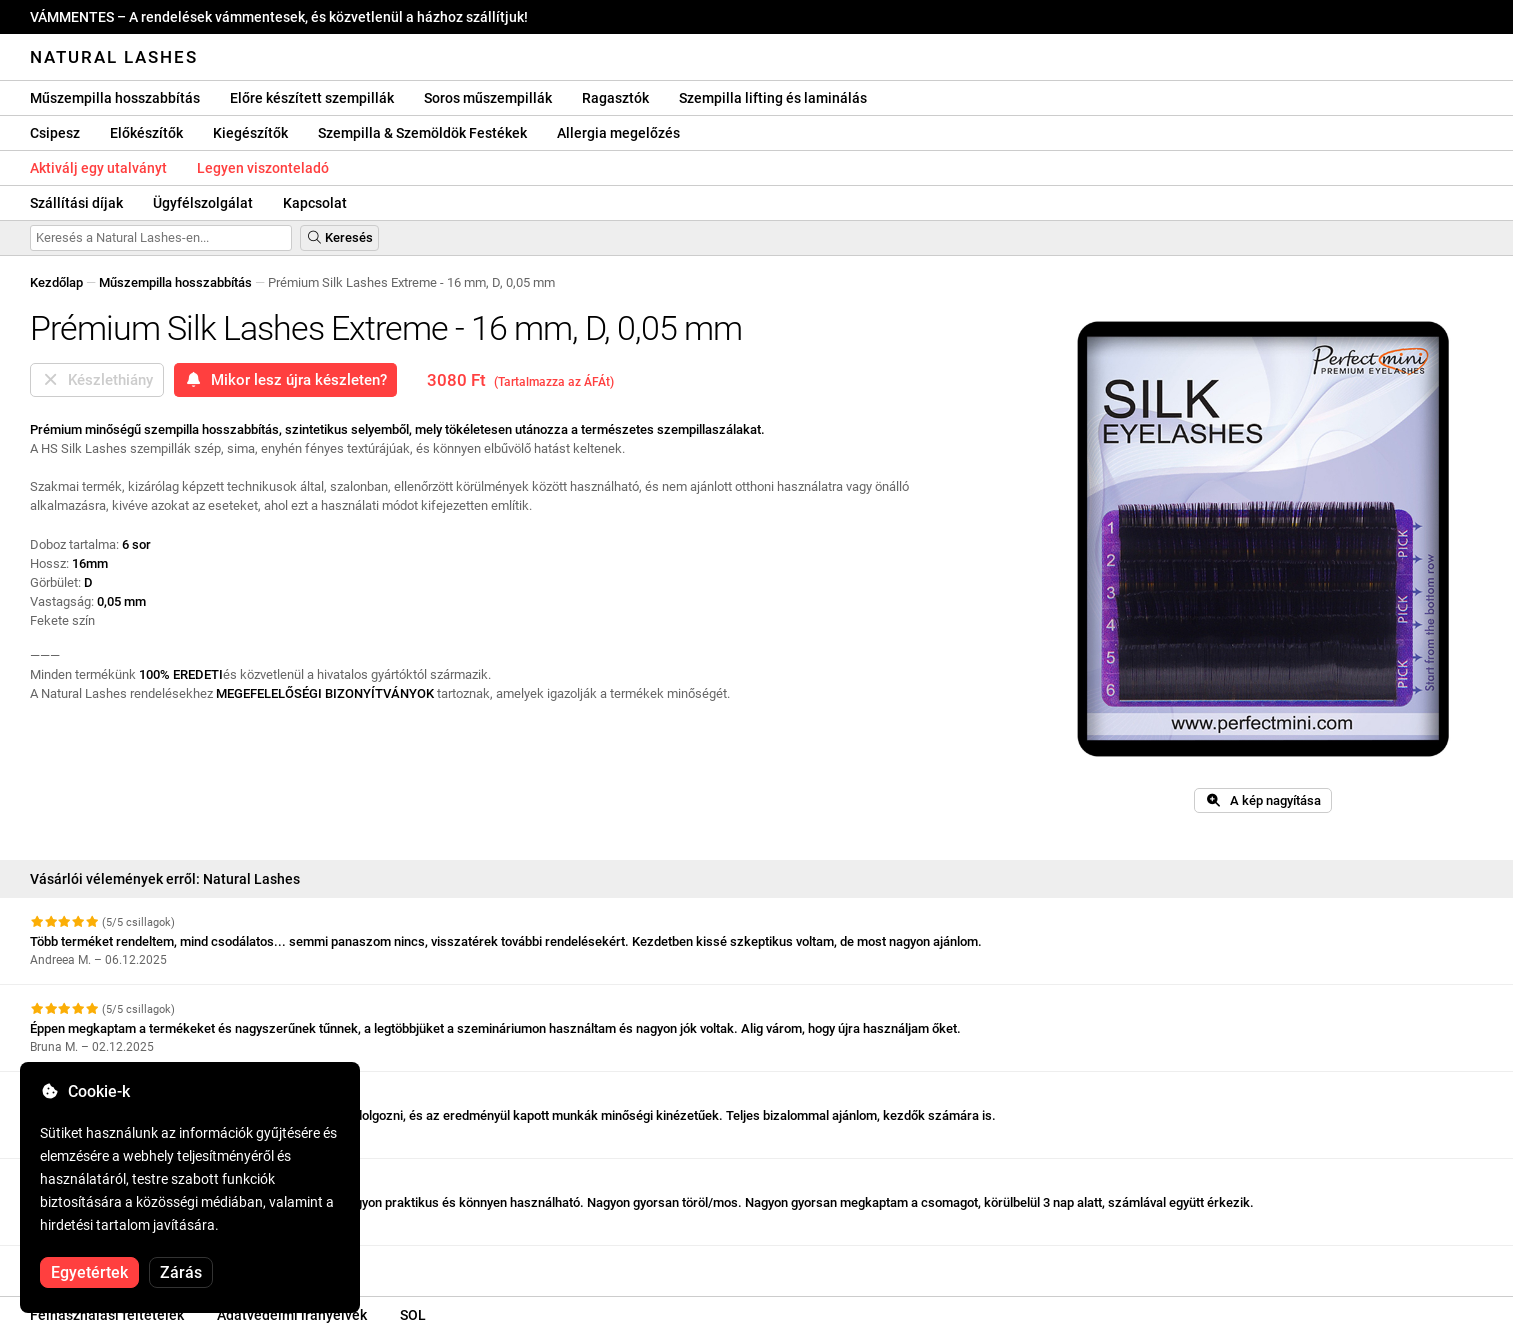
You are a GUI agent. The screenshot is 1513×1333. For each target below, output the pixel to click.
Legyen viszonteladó (263, 168)
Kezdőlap (56, 282)
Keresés (339, 237)
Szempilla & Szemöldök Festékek (422, 133)
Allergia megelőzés (618, 133)
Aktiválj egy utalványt (98, 168)
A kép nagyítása (1263, 800)
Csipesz (55, 133)
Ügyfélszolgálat (203, 203)
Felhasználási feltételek (107, 1315)
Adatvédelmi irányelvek (292, 1315)
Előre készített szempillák (312, 98)
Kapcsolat (315, 203)
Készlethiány (97, 380)
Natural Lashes (114, 57)
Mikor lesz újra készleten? (285, 380)
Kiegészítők (250, 133)
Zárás (181, 1272)
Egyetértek (89, 1272)
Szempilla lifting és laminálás (773, 98)
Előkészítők (146, 133)
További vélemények (98, 1263)
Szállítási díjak (76, 203)
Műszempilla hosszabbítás (115, 98)
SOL (413, 1315)
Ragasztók (615, 98)
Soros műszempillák (488, 98)
